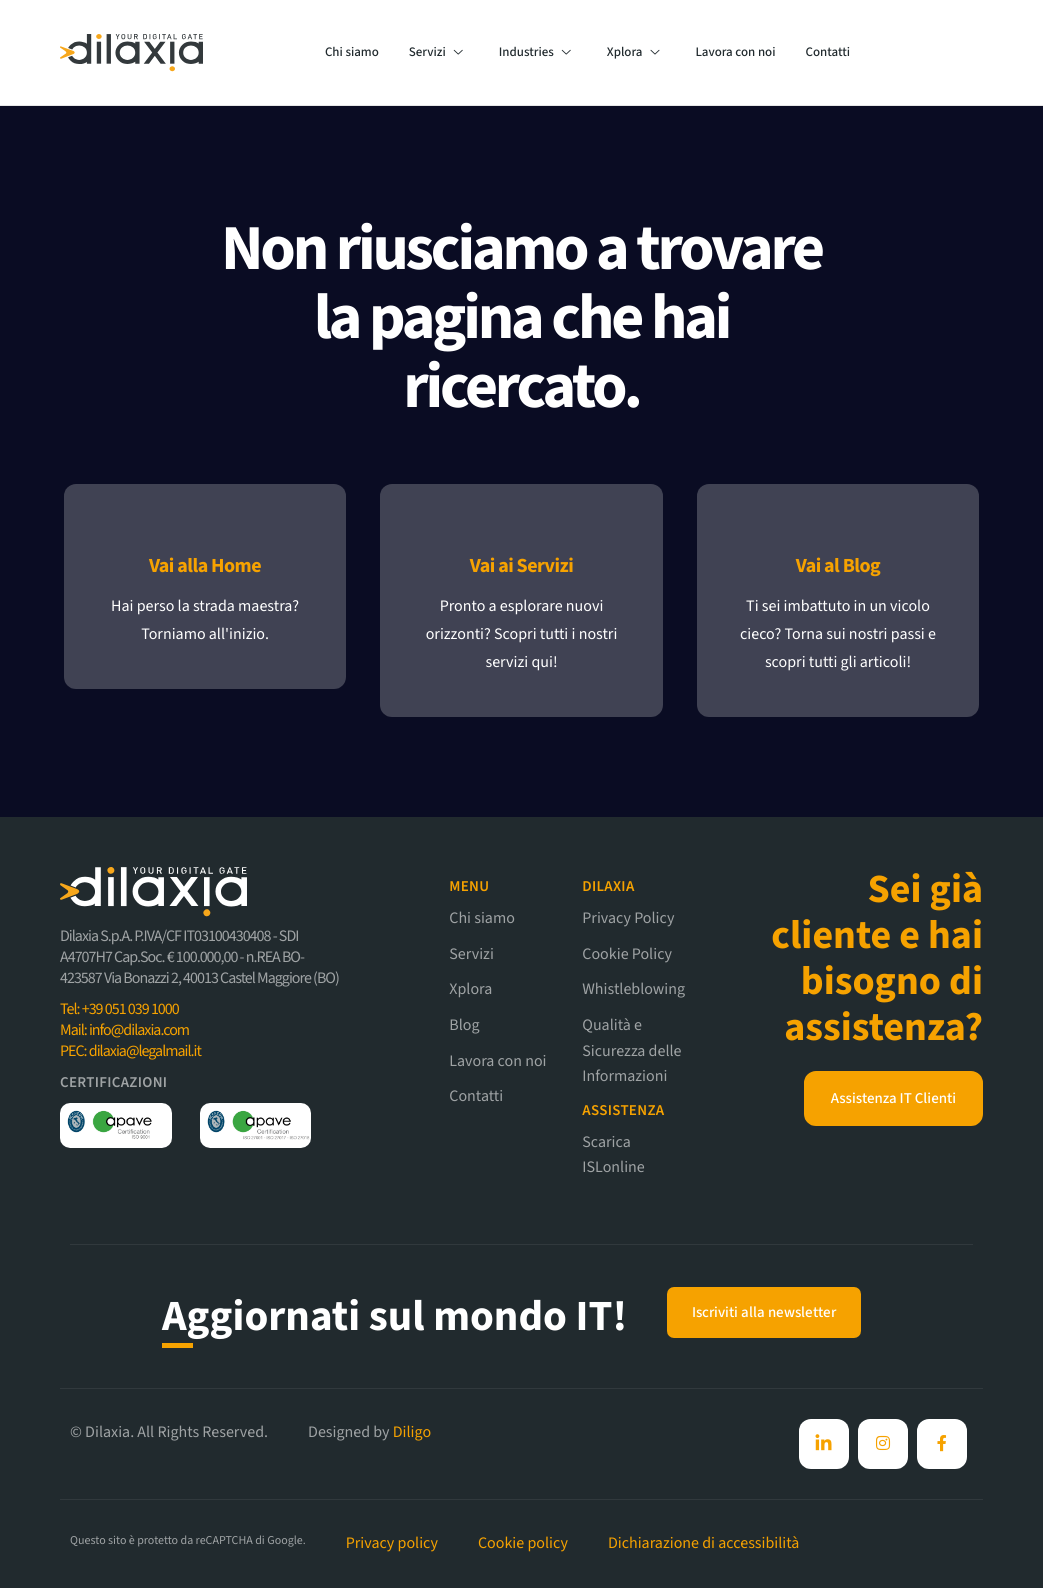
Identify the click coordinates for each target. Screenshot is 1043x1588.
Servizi (436, 53)
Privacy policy (392, 1544)
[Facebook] (824, 1444)
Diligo (412, 1433)
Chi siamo (352, 53)
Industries (535, 53)
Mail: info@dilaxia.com (124, 1031)
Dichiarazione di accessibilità (704, 1544)
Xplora (633, 53)
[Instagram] (883, 1444)
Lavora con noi (735, 53)
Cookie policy (523, 1544)
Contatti (828, 53)
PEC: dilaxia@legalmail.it (130, 1052)
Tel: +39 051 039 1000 (119, 1010)
